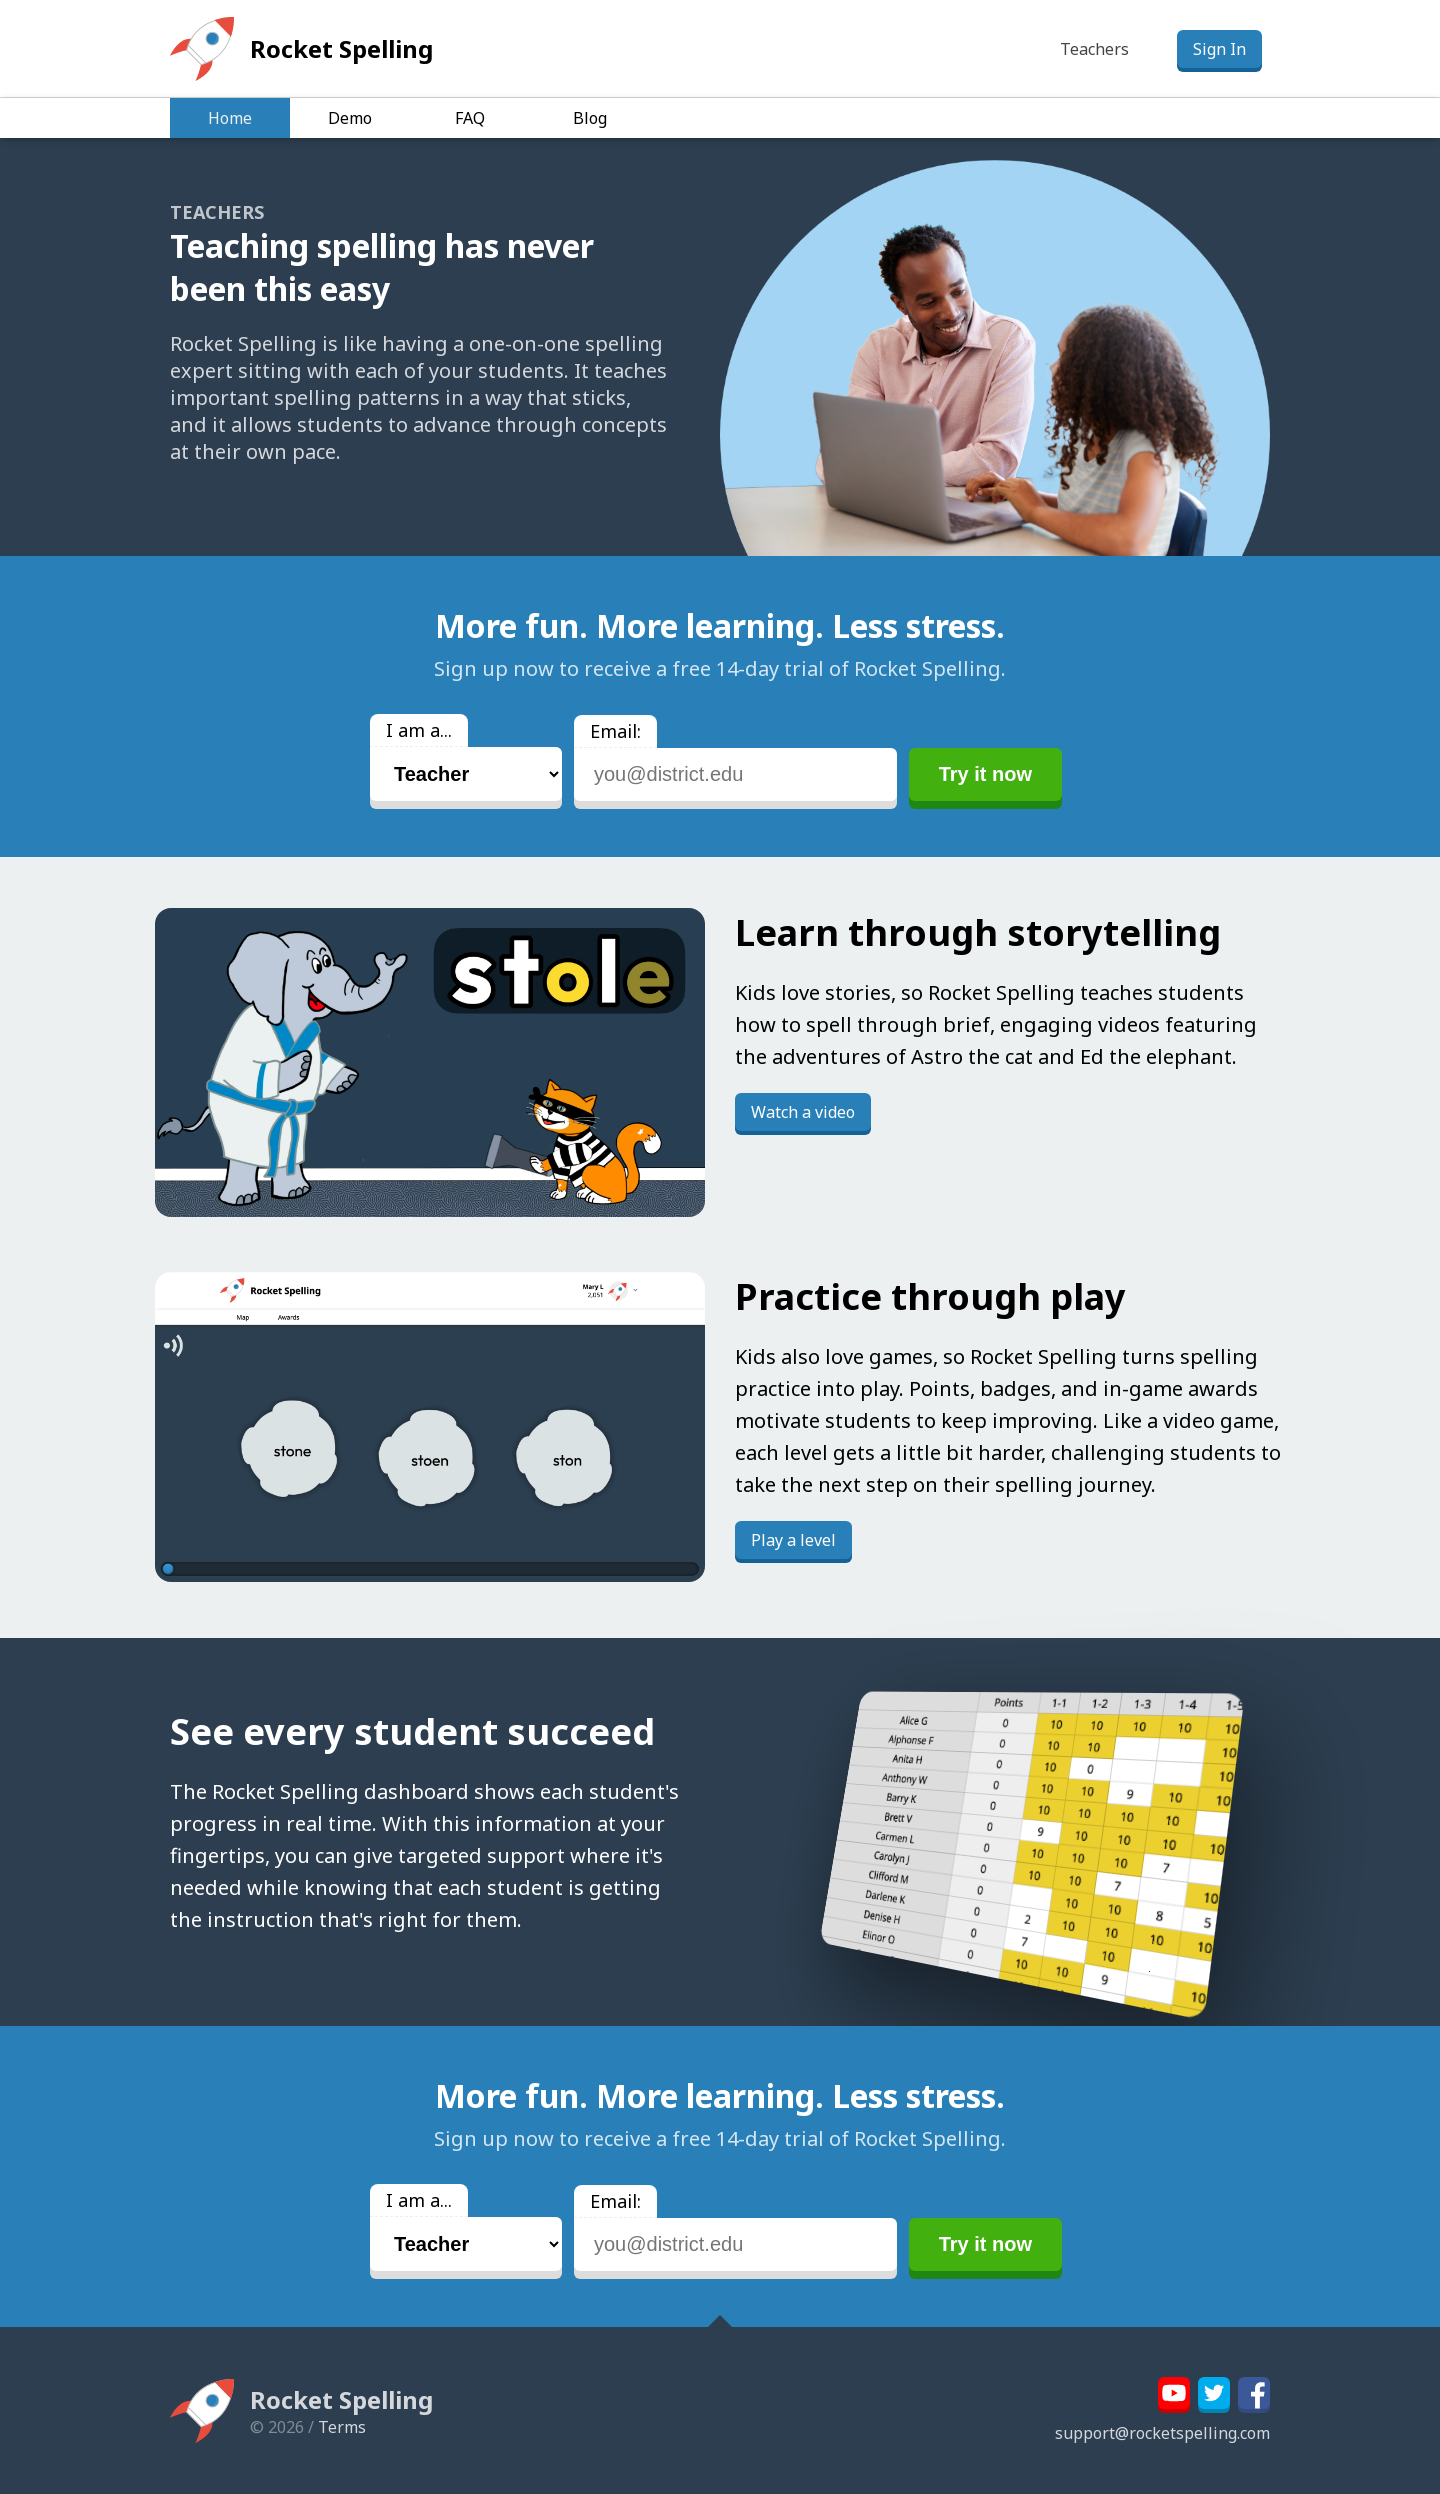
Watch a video (803, 1112)
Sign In (1219, 49)
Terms (342, 2427)
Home (230, 118)
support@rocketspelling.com (1162, 2433)
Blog (590, 118)
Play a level (793, 1540)
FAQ (470, 118)
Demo (350, 118)
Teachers (1094, 49)
